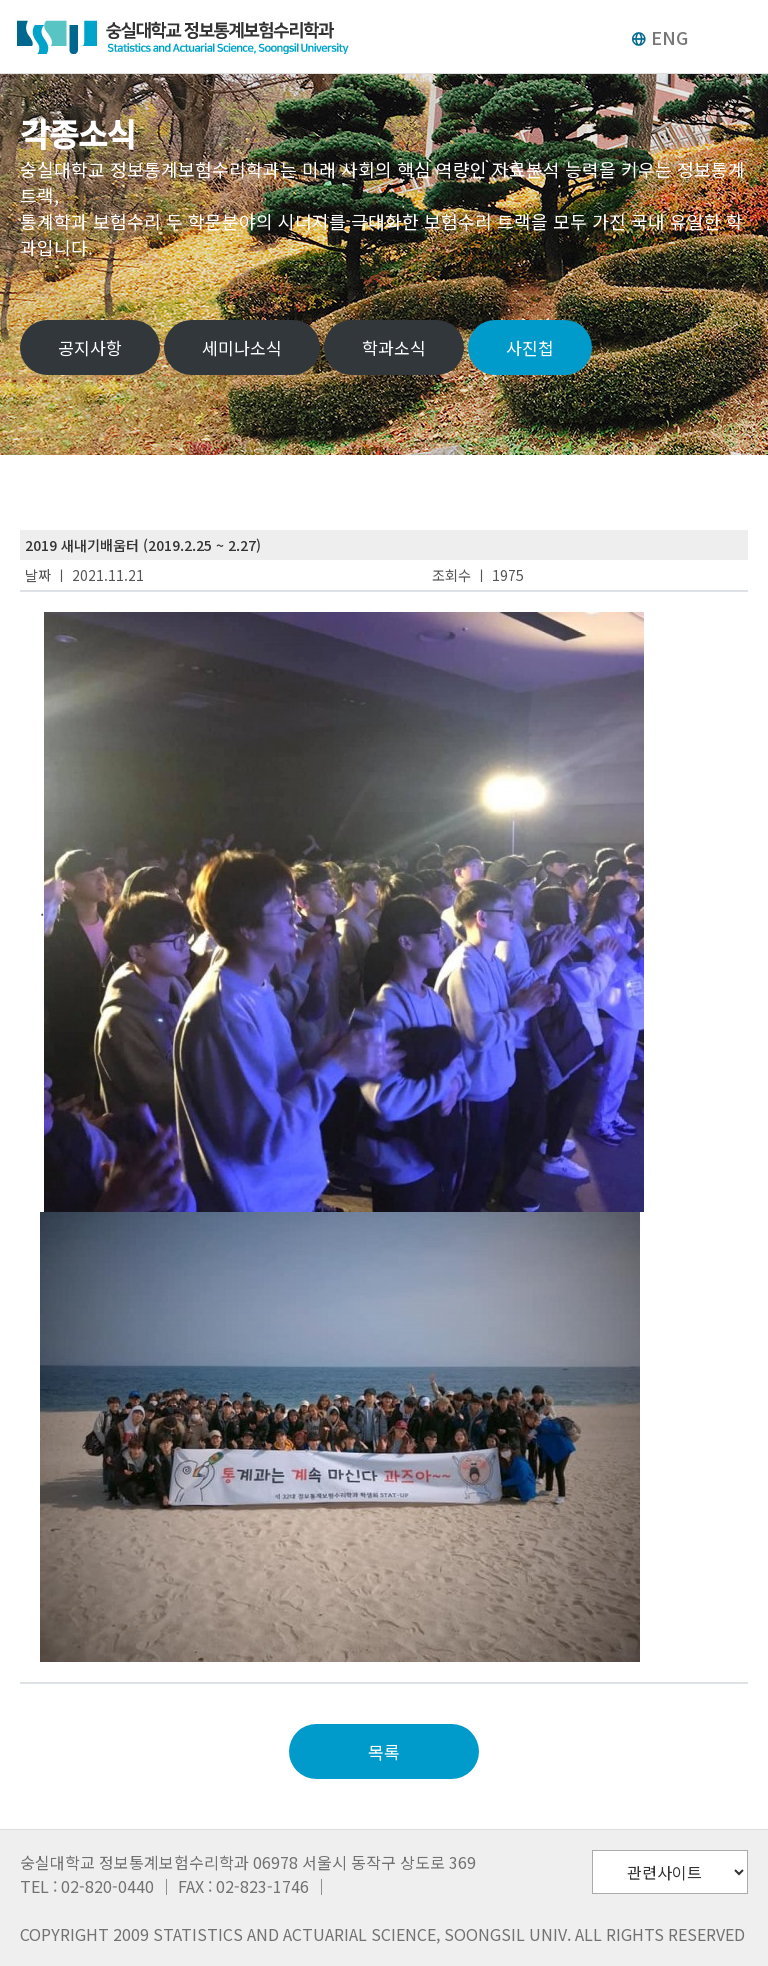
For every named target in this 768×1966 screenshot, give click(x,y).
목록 (384, 1751)
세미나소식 (242, 347)
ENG (659, 37)
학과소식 (394, 347)
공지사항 (90, 347)
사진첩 (530, 347)
